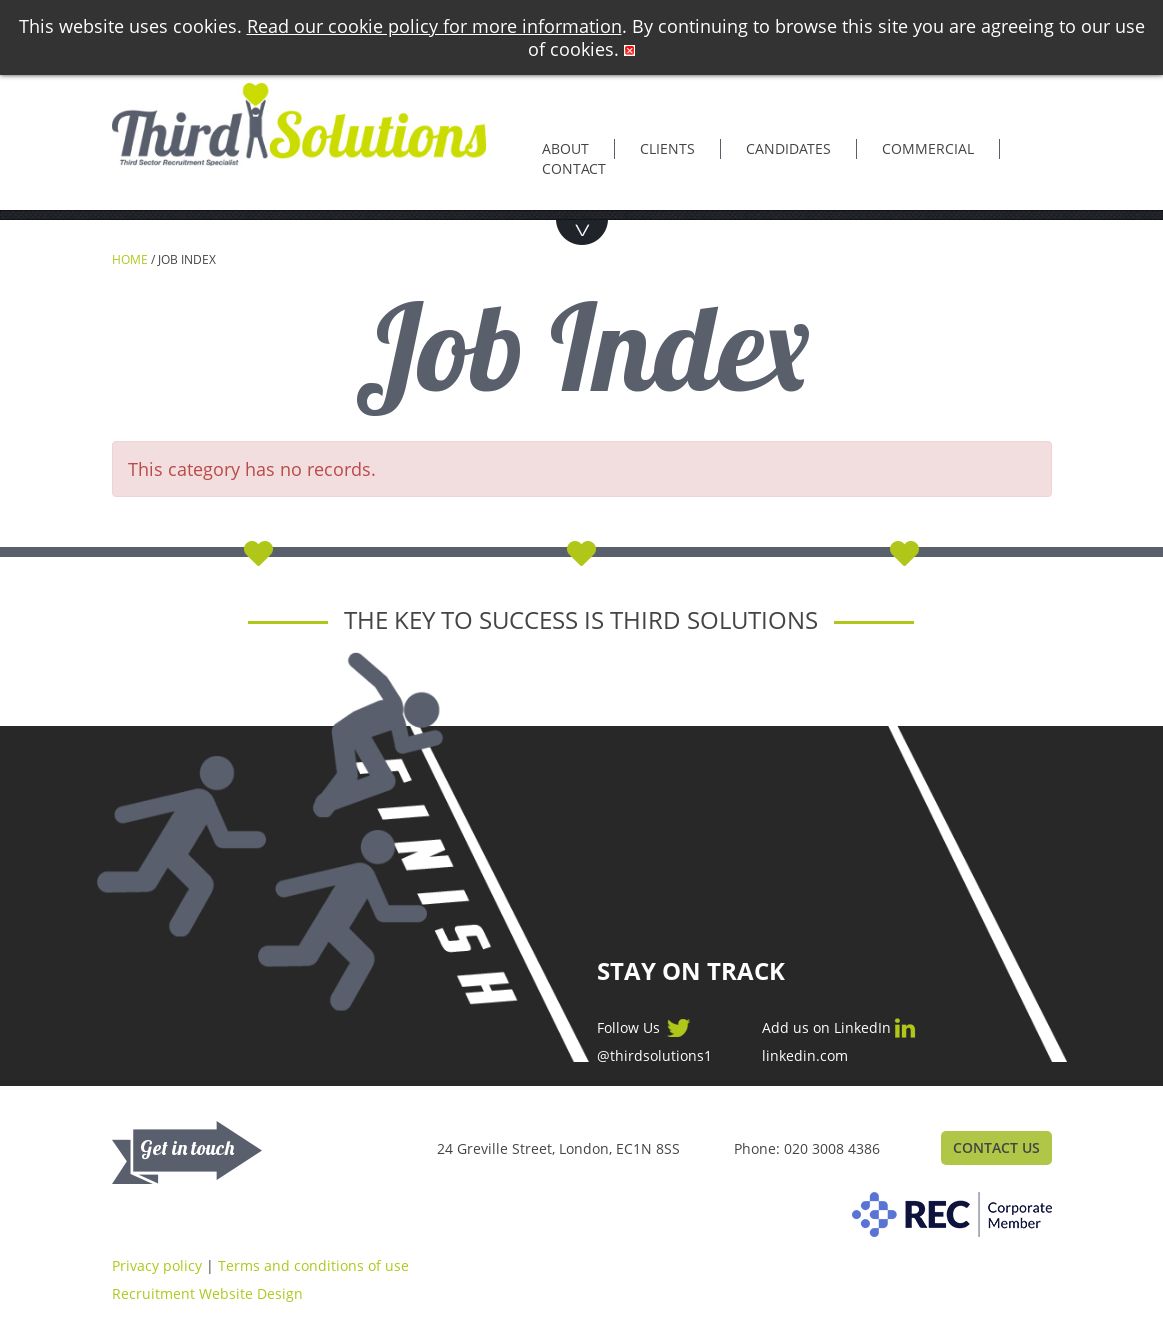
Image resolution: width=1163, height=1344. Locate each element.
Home (130, 259)
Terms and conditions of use (313, 1265)
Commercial (928, 148)
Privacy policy (157, 1265)
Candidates (788, 148)
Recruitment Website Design (207, 1293)
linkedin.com (805, 1056)
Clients (667, 148)
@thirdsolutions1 (654, 1056)
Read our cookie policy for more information (434, 26)
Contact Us (996, 1147)
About (565, 148)
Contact (574, 168)
